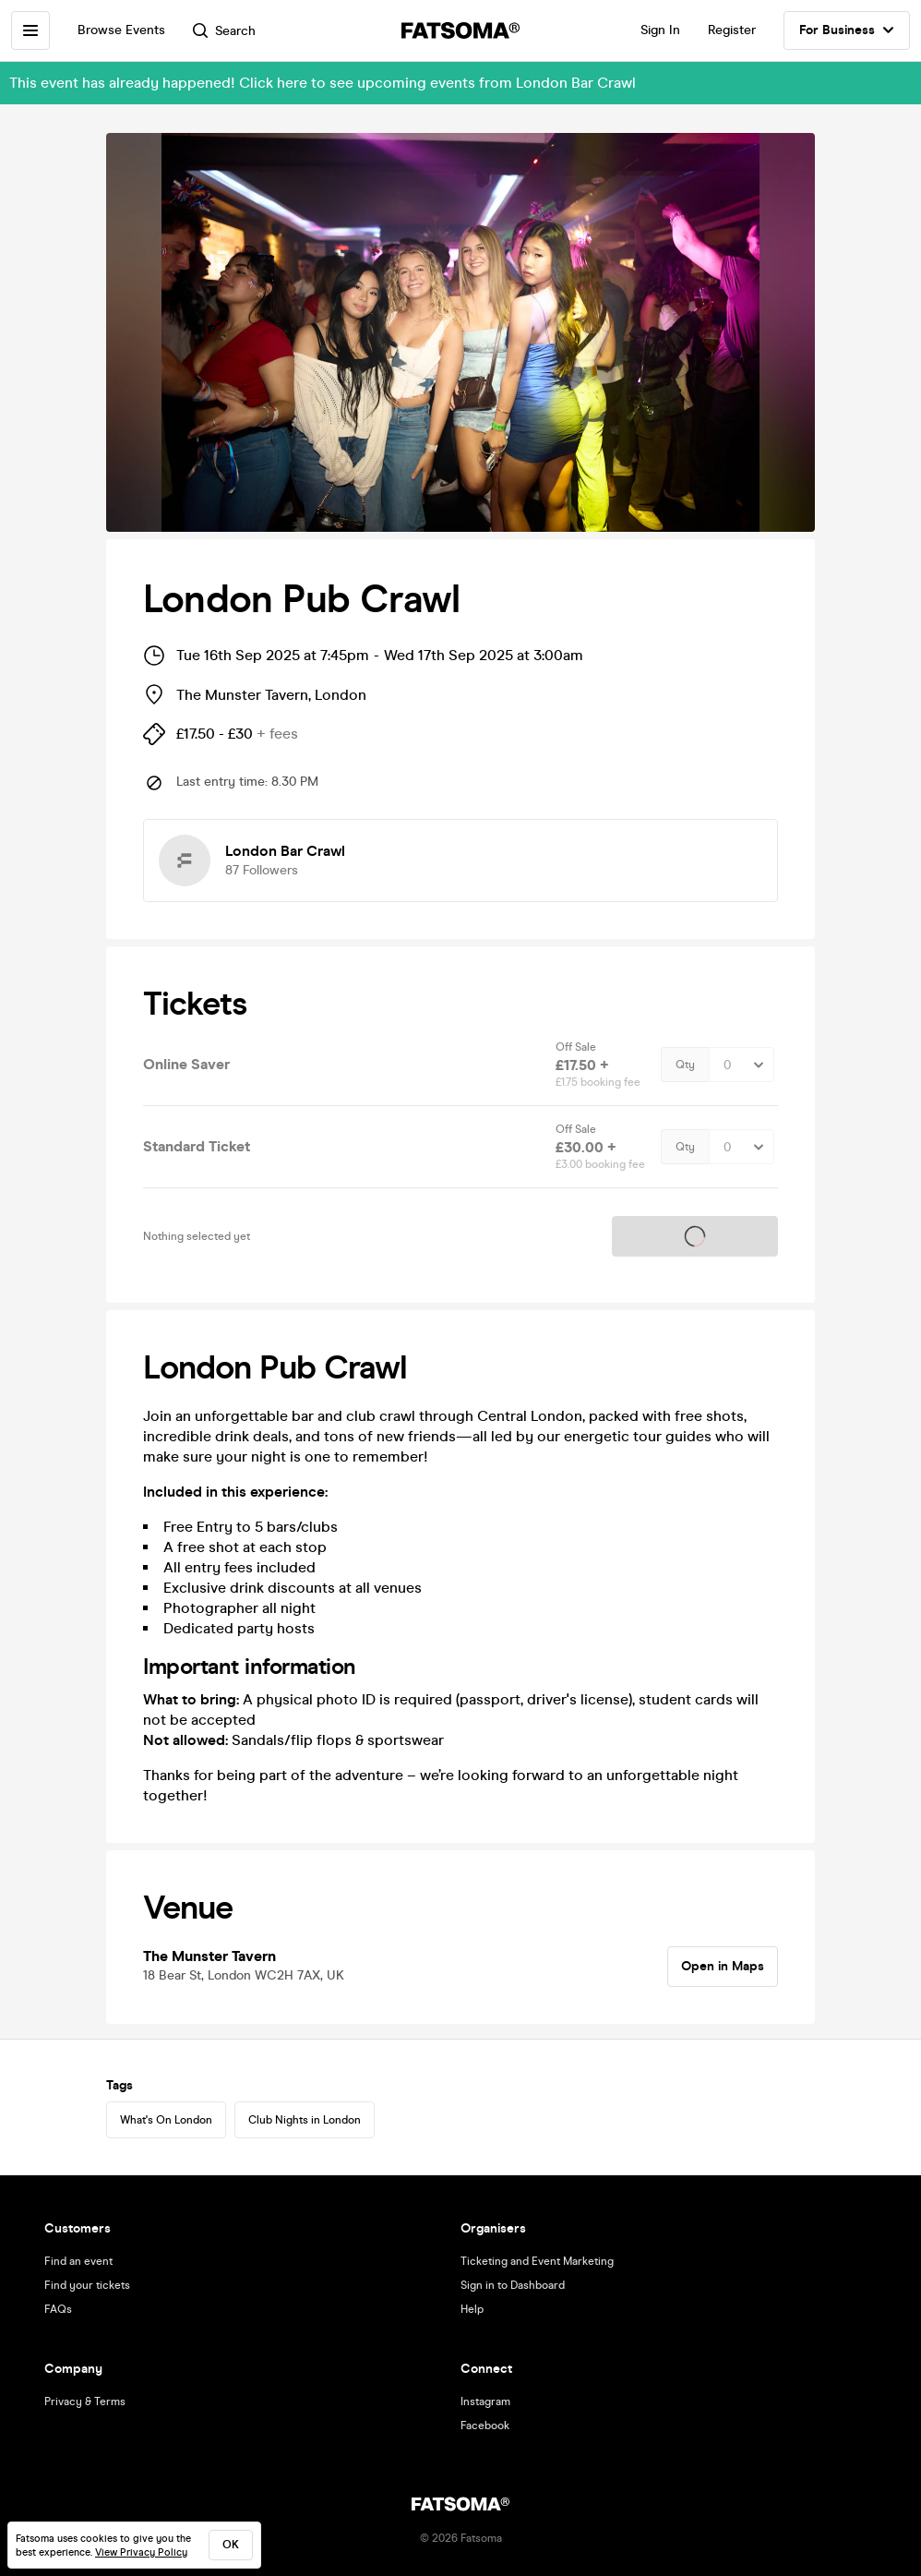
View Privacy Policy (141, 2552)
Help (472, 2309)
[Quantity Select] (741, 1064)
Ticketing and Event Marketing (537, 2261)
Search (224, 31)
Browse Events (121, 30)
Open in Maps (722, 1966)
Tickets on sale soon (695, 1236)
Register (732, 30)
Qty (685, 1064)
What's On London (166, 2119)
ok (230, 2544)
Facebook (484, 2425)
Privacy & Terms (85, 2401)
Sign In (660, 30)
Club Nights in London (304, 2119)
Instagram (485, 2401)
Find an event (78, 2261)
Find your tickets (87, 2285)
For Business (846, 30)
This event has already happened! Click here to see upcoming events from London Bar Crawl (322, 82)
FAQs (58, 2309)
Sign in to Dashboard (512, 2285)
